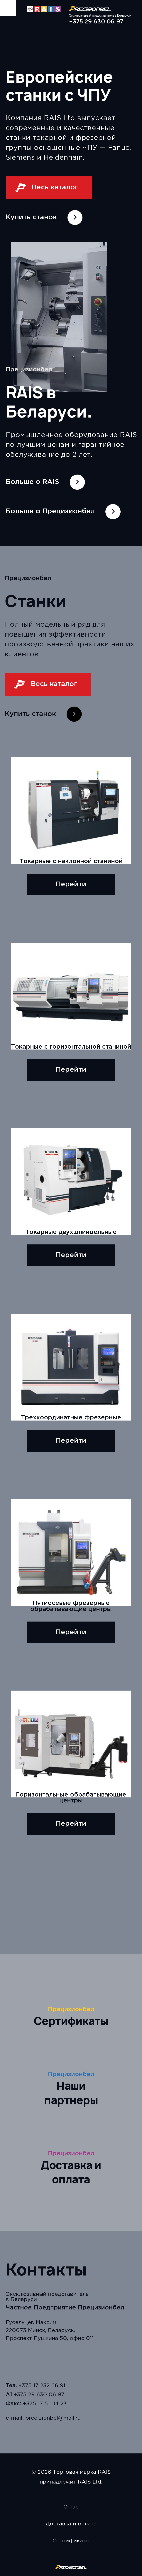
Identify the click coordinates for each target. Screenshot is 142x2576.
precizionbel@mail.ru (53, 2418)
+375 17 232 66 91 (41, 2385)
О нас (71, 2507)
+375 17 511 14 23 (45, 2403)
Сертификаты (70, 2541)
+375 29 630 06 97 (96, 21)
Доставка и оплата (71, 2524)
